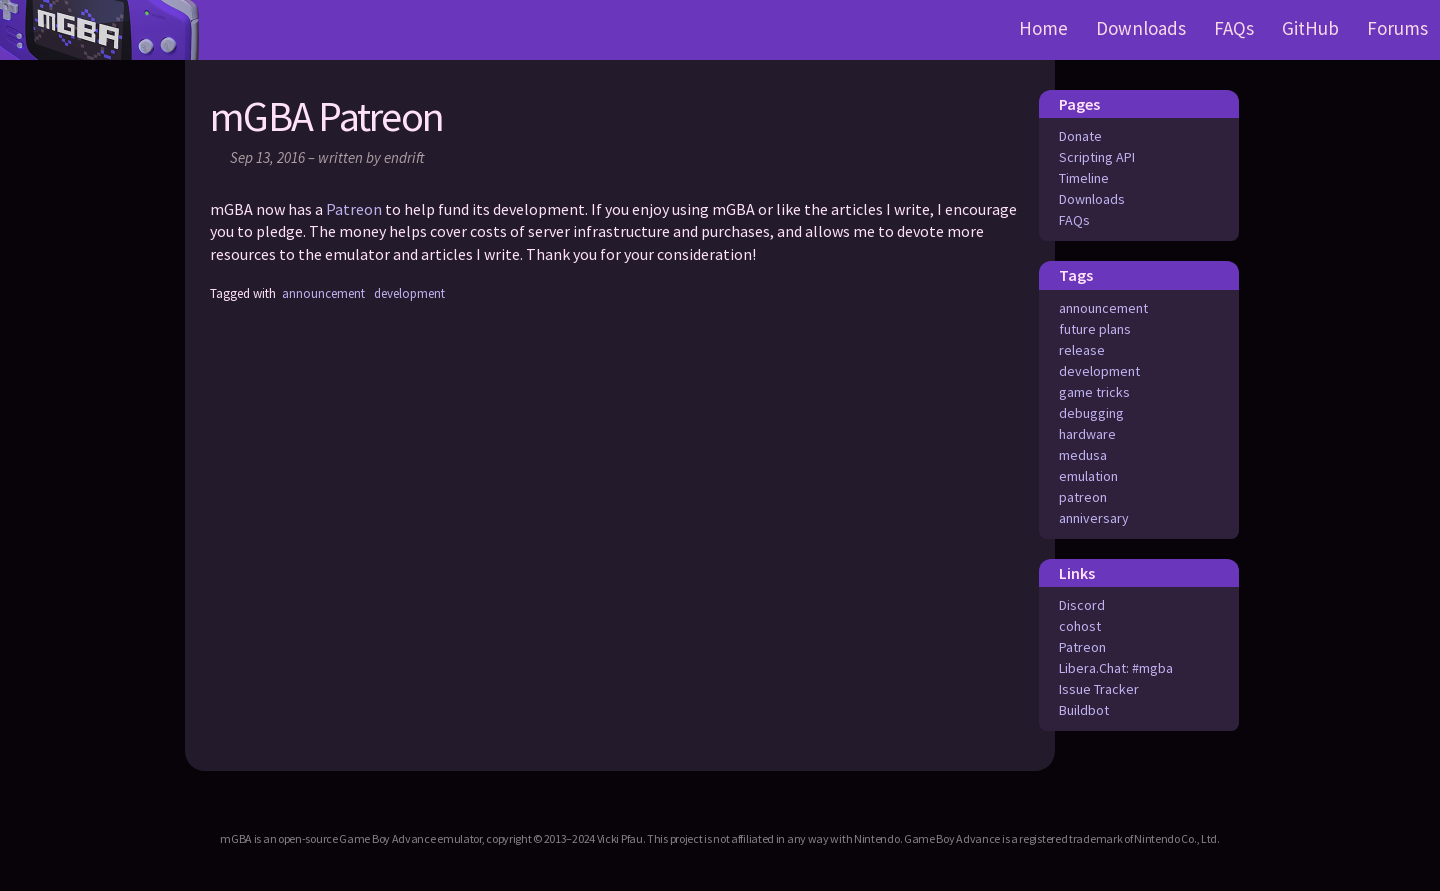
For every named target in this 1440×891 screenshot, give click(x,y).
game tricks (1094, 392)
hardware (1087, 434)
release (1082, 350)
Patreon (1082, 647)
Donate (1080, 136)
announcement (1103, 308)
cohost (1080, 626)
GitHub (1310, 28)
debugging (1091, 413)
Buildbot (1084, 710)
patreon (1083, 497)
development (1099, 371)
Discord (1082, 605)
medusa (1083, 455)
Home (1043, 28)
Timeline (1084, 178)
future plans (1095, 329)
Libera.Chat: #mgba (1116, 668)
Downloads (1141, 28)
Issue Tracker (1099, 689)
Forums (1397, 28)
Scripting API (1097, 157)
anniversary (1094, 518)
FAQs (1234, 28)
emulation (1088, 476)
